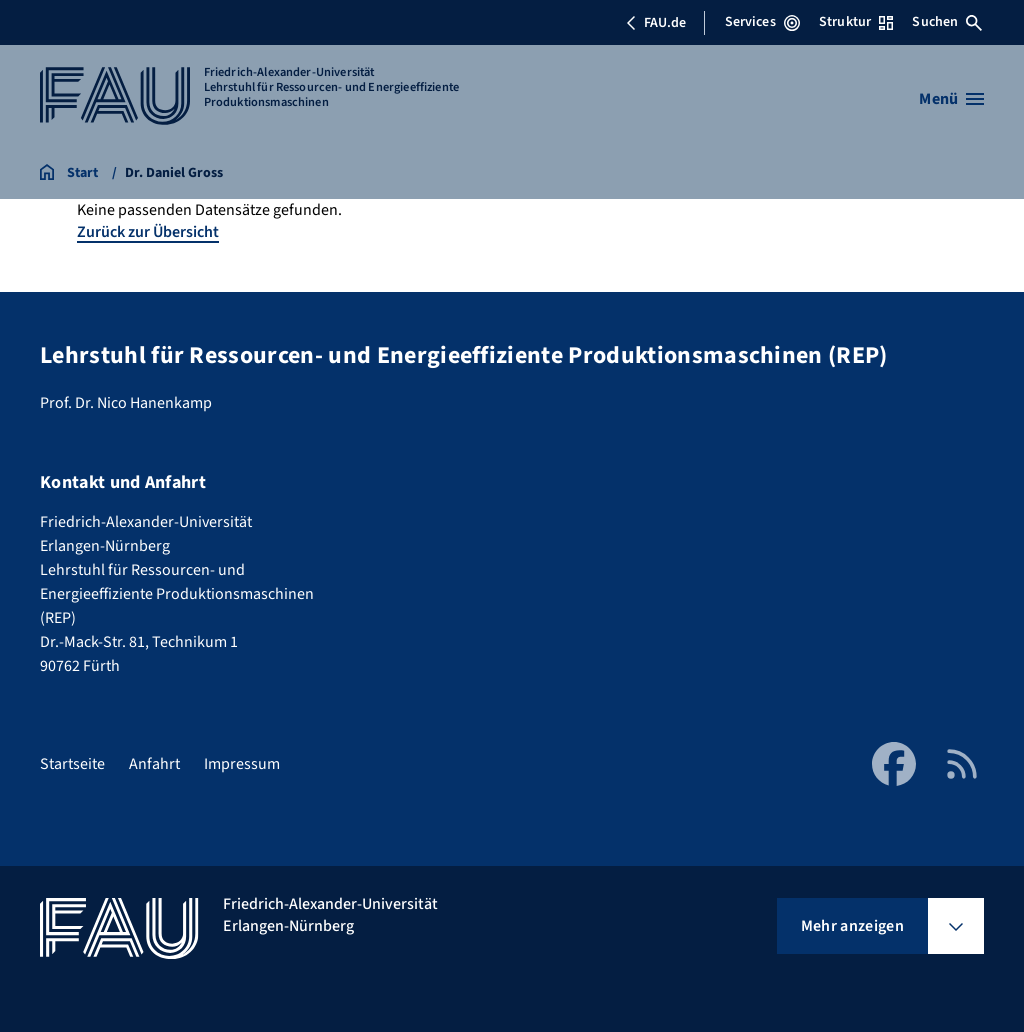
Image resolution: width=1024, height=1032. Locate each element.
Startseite (72, 764)
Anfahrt (154, 764)
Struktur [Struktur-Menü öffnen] (856, 22)
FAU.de (656, 23)
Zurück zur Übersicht (148, 232)
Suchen (947, 22)
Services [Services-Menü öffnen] (762, 22)
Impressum (242, 764)
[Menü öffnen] (951, 99)
